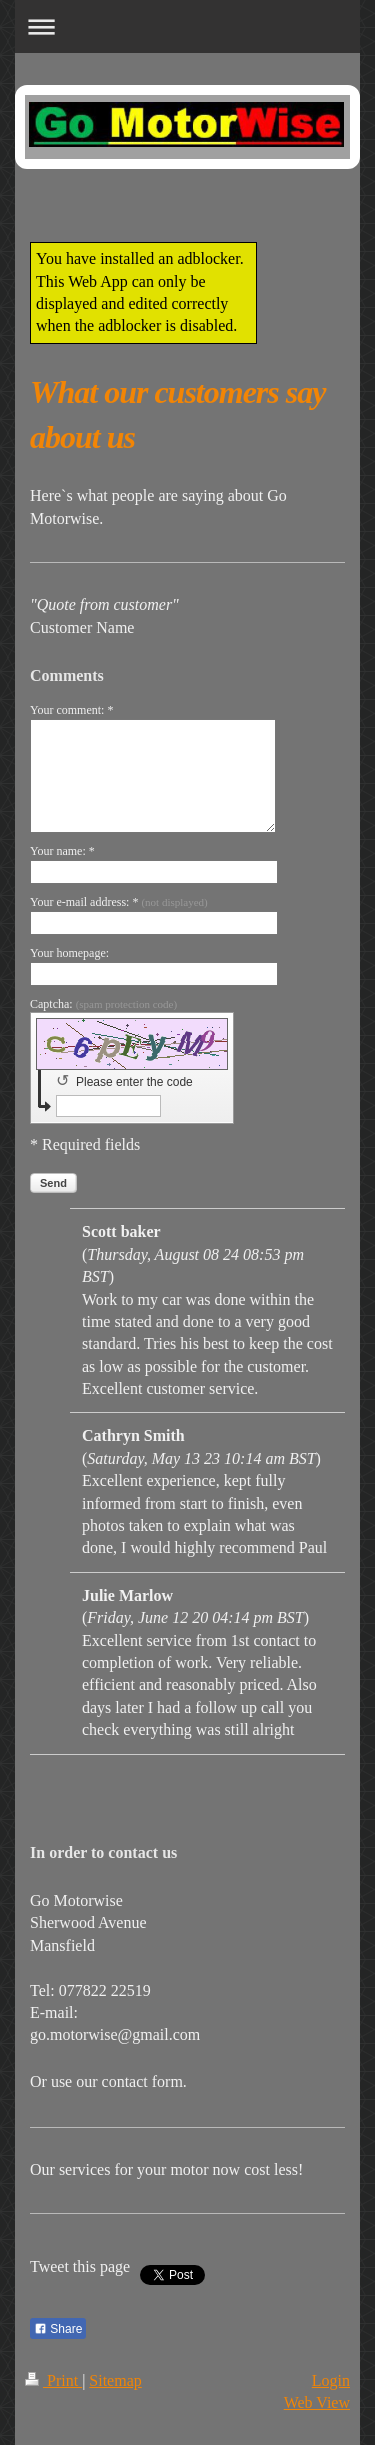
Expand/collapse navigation (187, 26)
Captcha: (103, 1004)
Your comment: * (71, 710)
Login (331, 2380)
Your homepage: (69, 953)
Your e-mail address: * (119, 902)
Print (53, 2380)
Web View (317, 2402)
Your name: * (62, 851)
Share (58, 2329)
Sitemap (115, 2380)
